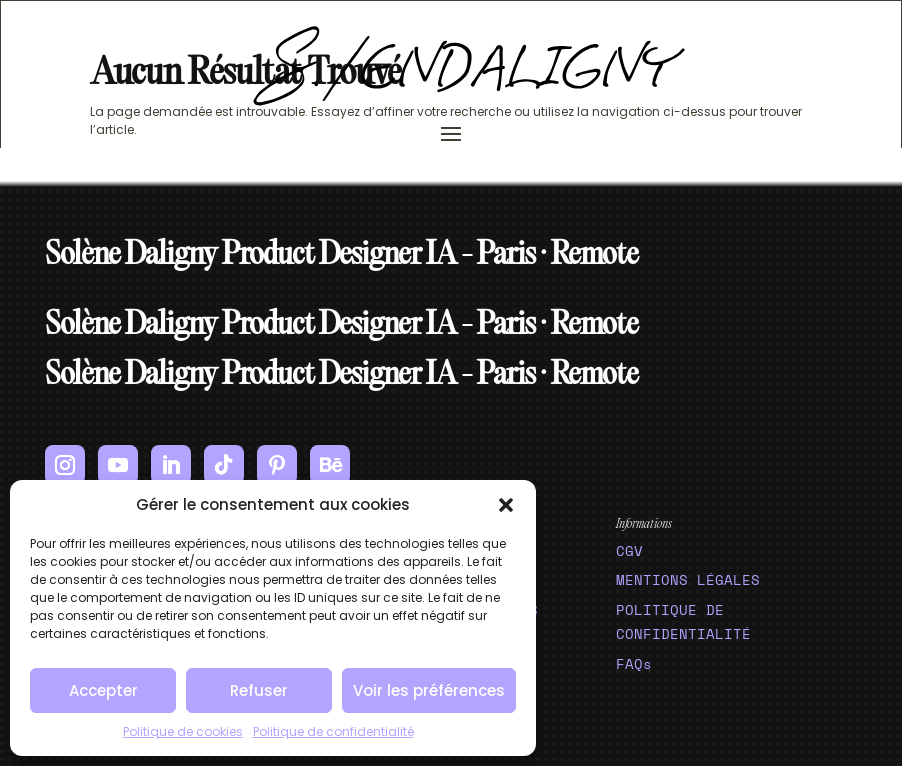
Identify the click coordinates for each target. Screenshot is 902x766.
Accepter (103, 690)
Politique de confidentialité (333, 731)
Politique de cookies (183, 731)
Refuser (259, 690)
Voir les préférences (429, 690)
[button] (506, 505)
